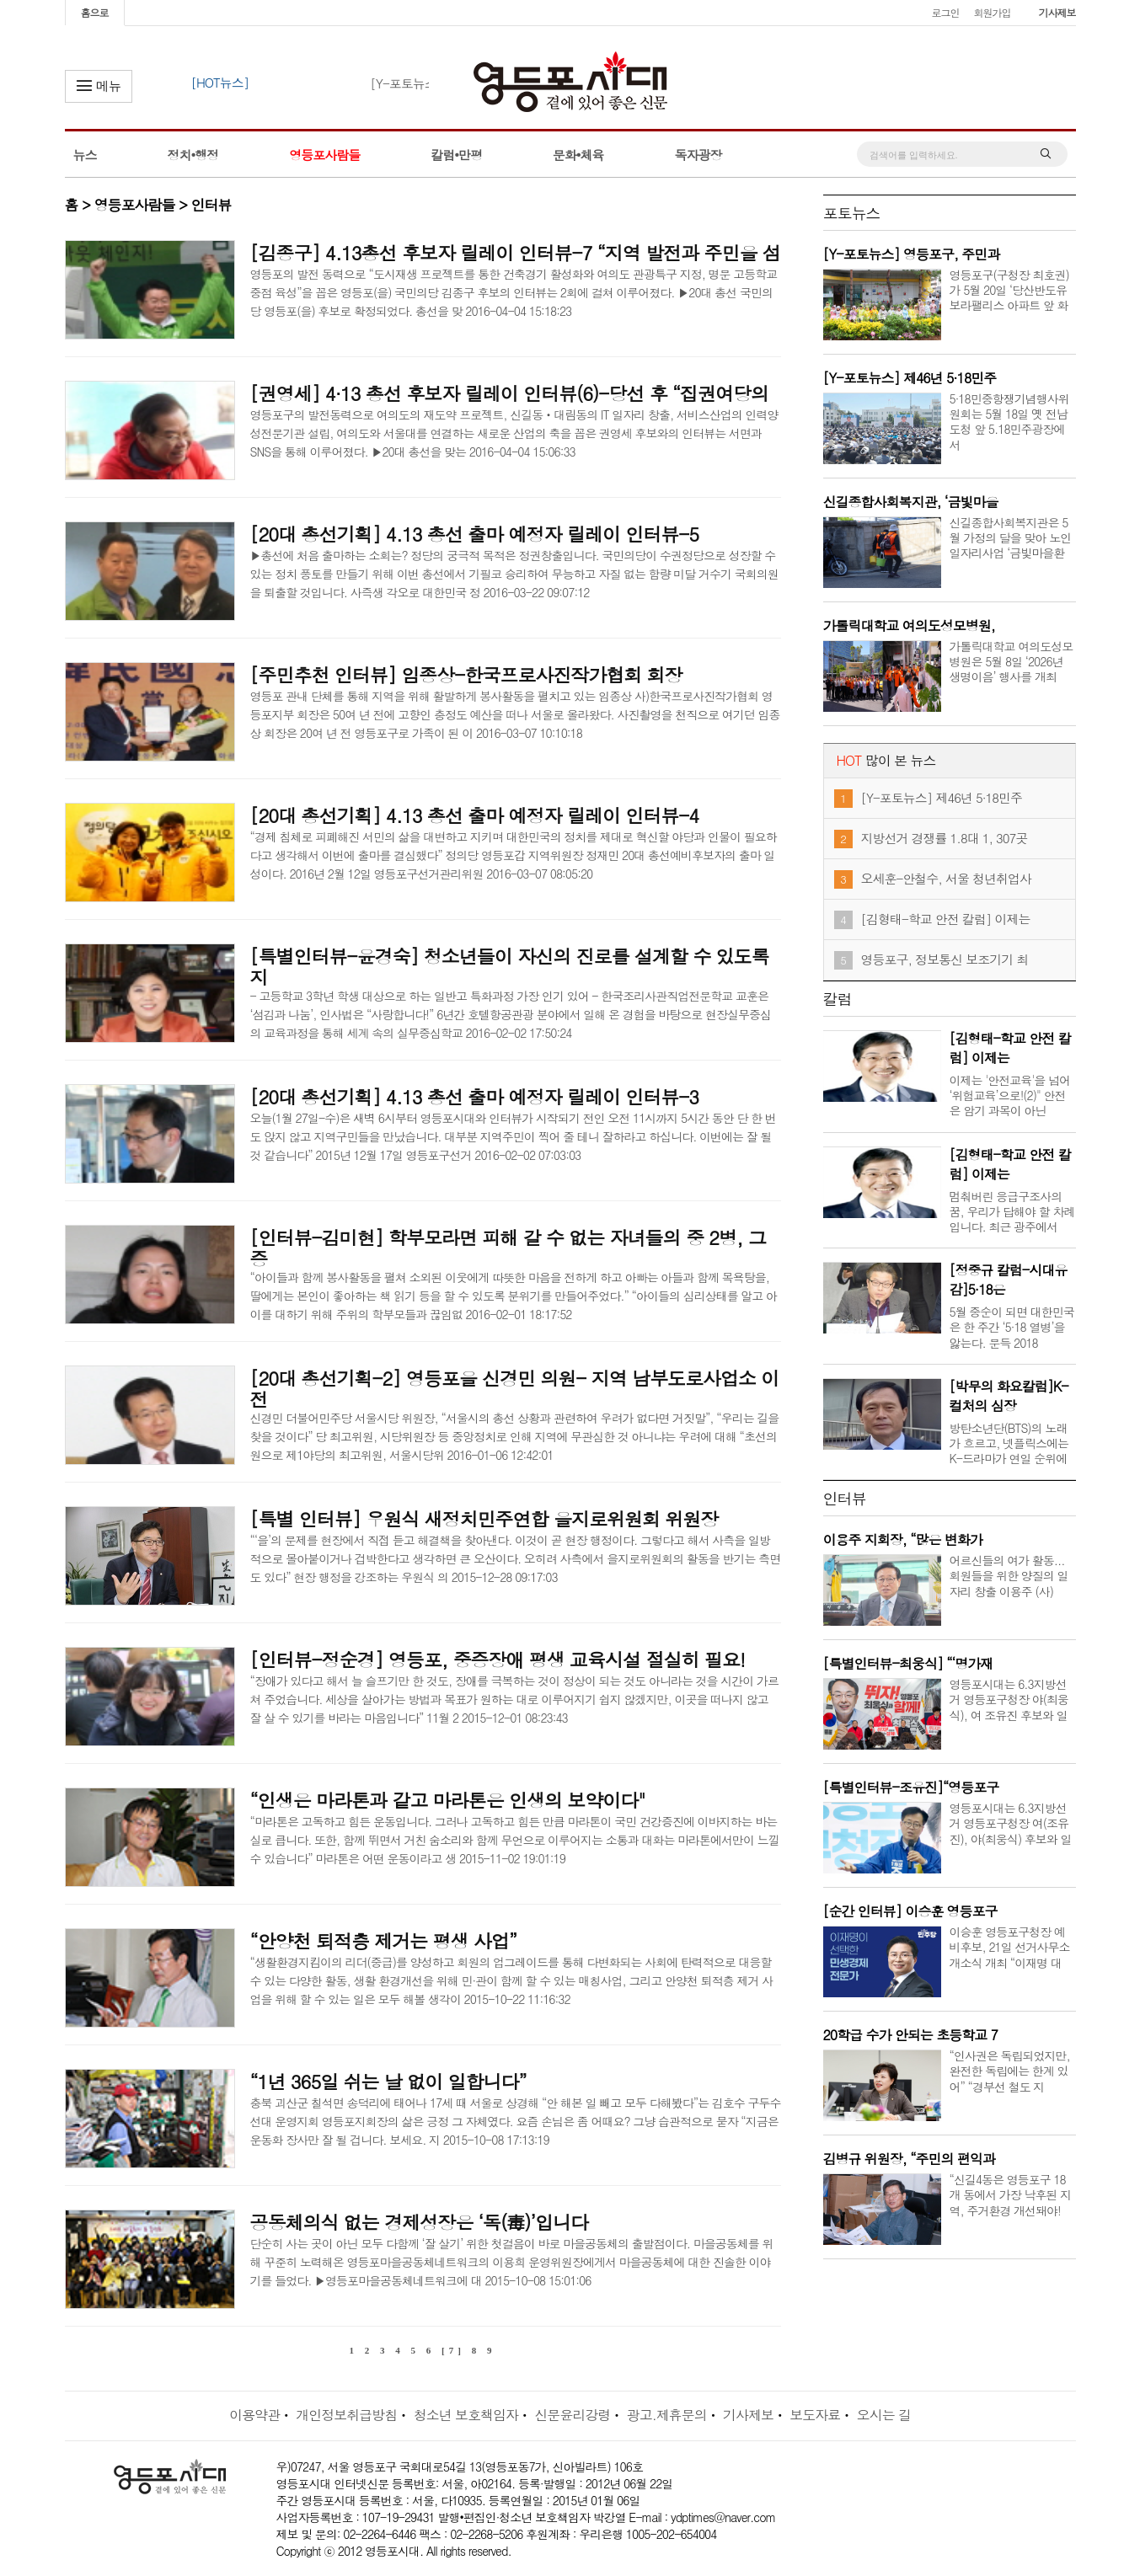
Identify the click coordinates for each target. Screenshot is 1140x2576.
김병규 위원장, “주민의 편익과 (909, 2158)
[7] (453, 2350)
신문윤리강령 (572, 2414)
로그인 (945, 12)
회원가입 (991, 12)
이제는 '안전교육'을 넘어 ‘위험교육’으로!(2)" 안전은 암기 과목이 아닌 (1010, 1095)
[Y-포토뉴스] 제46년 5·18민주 (910, 377)
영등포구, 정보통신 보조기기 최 (945, 959)
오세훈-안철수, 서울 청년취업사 (946, 878)
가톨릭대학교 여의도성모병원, (909, 625)
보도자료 (814, 2414)
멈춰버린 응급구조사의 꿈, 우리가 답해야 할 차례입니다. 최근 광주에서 (1012, 1211)
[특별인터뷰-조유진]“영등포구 (911, 1787)
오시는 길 (884, 2414)
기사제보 (1057, 12)
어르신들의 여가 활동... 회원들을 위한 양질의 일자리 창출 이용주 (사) (1009, 1575)
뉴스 (85, 154)
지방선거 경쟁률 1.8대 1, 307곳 (944, 838)
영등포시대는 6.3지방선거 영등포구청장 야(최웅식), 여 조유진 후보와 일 (1009, 1699)
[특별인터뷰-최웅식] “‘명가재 (908, 1663)
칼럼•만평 (456, 154)
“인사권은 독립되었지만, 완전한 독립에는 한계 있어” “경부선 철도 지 (1010, 2070)
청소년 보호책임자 (466, 2414)
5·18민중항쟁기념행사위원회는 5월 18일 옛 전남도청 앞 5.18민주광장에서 (1009, 421)
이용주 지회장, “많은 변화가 (902, 1539)
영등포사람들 (324, 154)
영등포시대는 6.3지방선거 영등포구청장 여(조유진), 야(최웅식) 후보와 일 (1011, 1822)
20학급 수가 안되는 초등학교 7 (910, 2034)
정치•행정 (193, 154)
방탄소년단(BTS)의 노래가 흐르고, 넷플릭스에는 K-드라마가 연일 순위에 (1009, 1443)
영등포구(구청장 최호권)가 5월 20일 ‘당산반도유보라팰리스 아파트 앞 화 (1009, 289)
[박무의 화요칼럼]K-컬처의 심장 (1009, 1395)
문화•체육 (578, 154)
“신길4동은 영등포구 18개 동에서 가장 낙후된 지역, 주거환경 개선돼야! (1011, 2194)
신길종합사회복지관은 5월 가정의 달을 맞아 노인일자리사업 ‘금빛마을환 (1011, 537)
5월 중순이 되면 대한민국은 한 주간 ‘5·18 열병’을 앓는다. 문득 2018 (1012, 1326)
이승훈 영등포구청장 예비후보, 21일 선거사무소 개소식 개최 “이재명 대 (1010, 1946)
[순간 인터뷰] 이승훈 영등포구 (910, 1911)
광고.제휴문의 (667, 2414)
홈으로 (95, 12)
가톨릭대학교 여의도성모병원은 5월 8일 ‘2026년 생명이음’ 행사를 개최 (1011, 661)
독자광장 (697, 154)
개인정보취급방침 (346, 2414)
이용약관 (254, 2414)
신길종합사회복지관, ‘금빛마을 (910, 501)
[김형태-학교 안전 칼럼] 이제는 (945, 918)
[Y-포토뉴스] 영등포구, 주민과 (911, 254)
